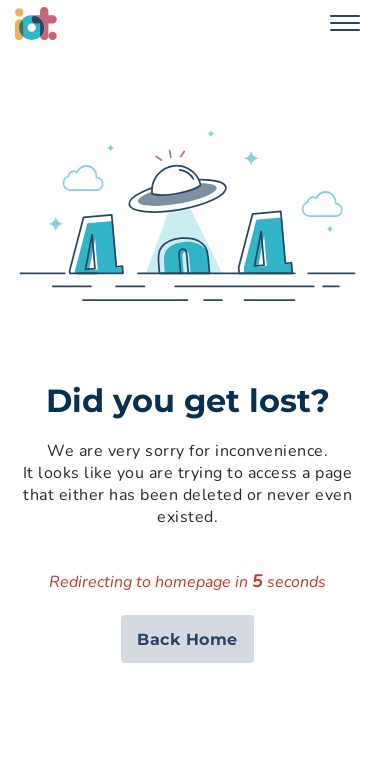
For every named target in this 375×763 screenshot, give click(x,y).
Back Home (187, 639)
